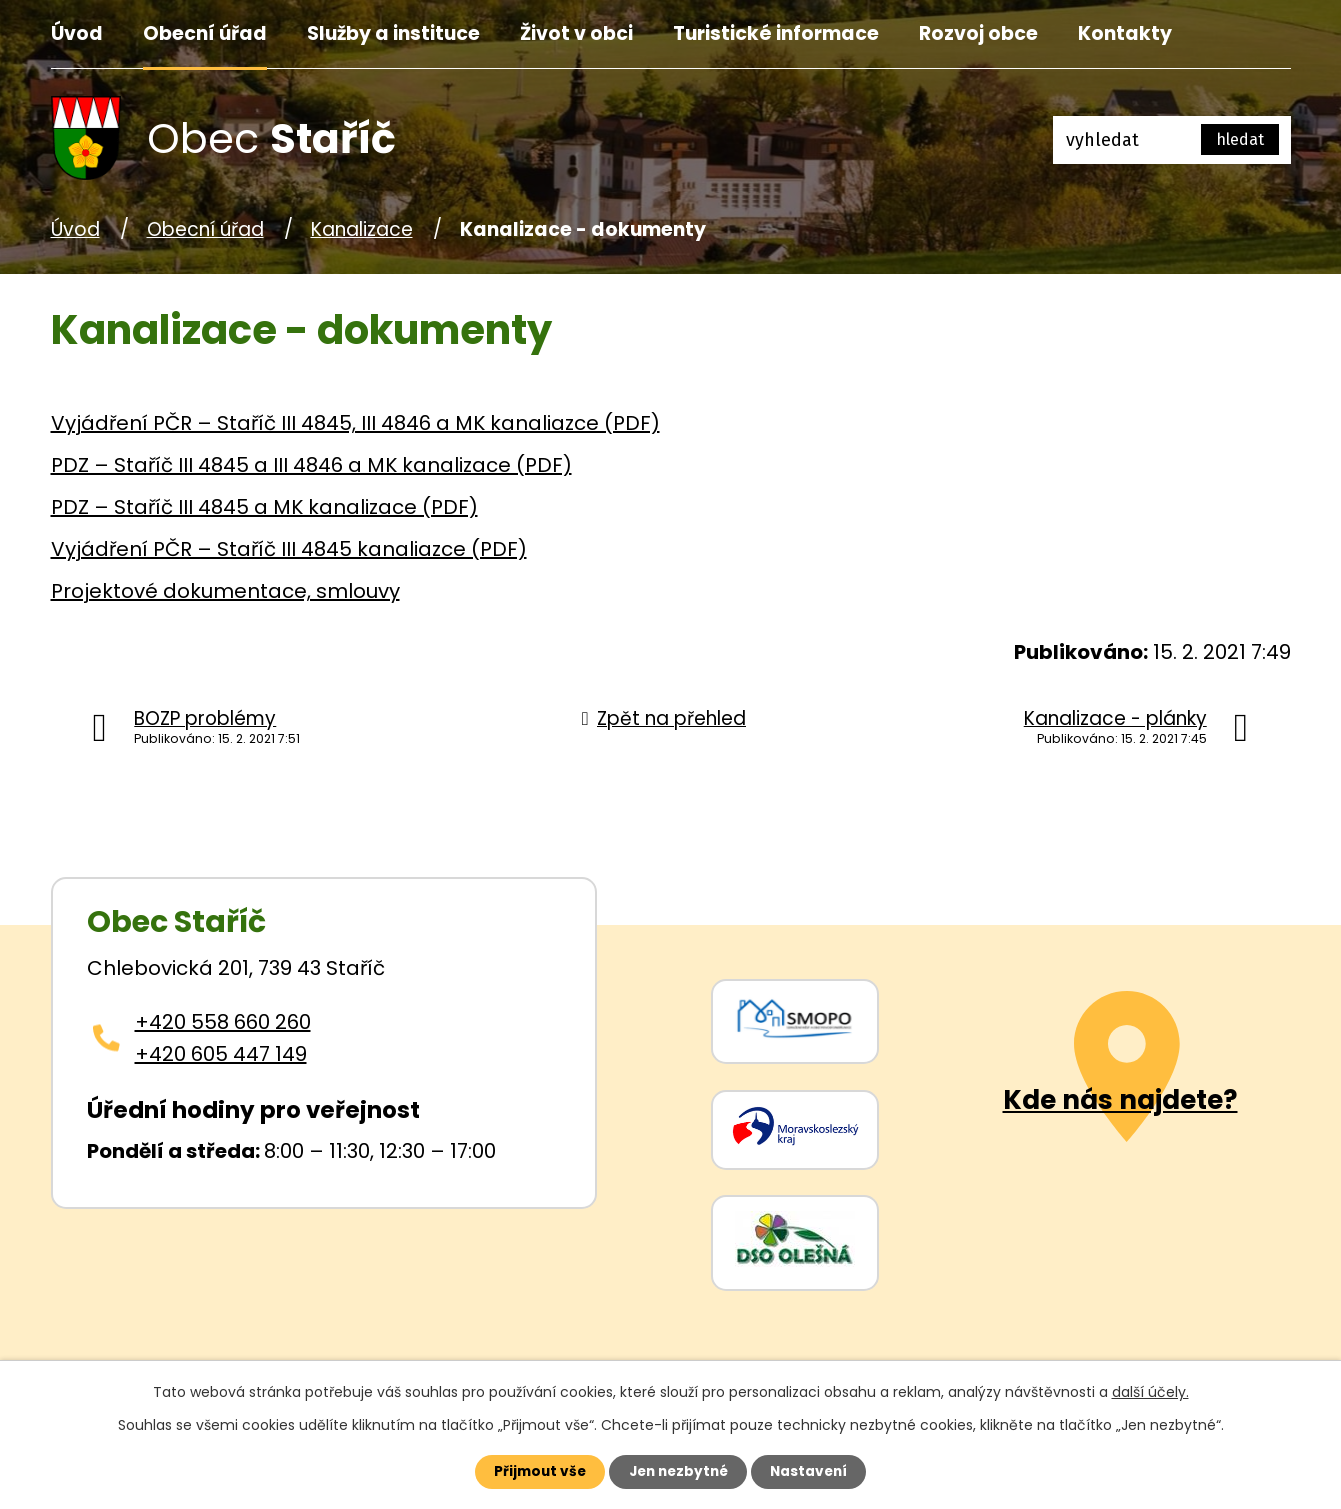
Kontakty (1125, 33)
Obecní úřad (205, 33)
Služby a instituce (393, 33)
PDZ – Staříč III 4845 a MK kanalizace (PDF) (264, 507)
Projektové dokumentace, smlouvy (225, 591)
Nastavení (817, 1471)
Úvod (77, 33)
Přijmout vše (532, 1471)
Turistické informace (776, 33)
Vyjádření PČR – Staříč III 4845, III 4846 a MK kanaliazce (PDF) (355, 423)
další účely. (1150, 1390)
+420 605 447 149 (221, 1054)
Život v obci (576, 33)
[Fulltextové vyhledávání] (1172, 140)
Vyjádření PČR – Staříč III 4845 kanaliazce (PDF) (289, 549)
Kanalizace (362, 229)
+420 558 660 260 (223, 1022)
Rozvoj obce (978, 33)
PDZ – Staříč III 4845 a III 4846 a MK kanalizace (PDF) (311, 465)
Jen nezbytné (678, 1471)
